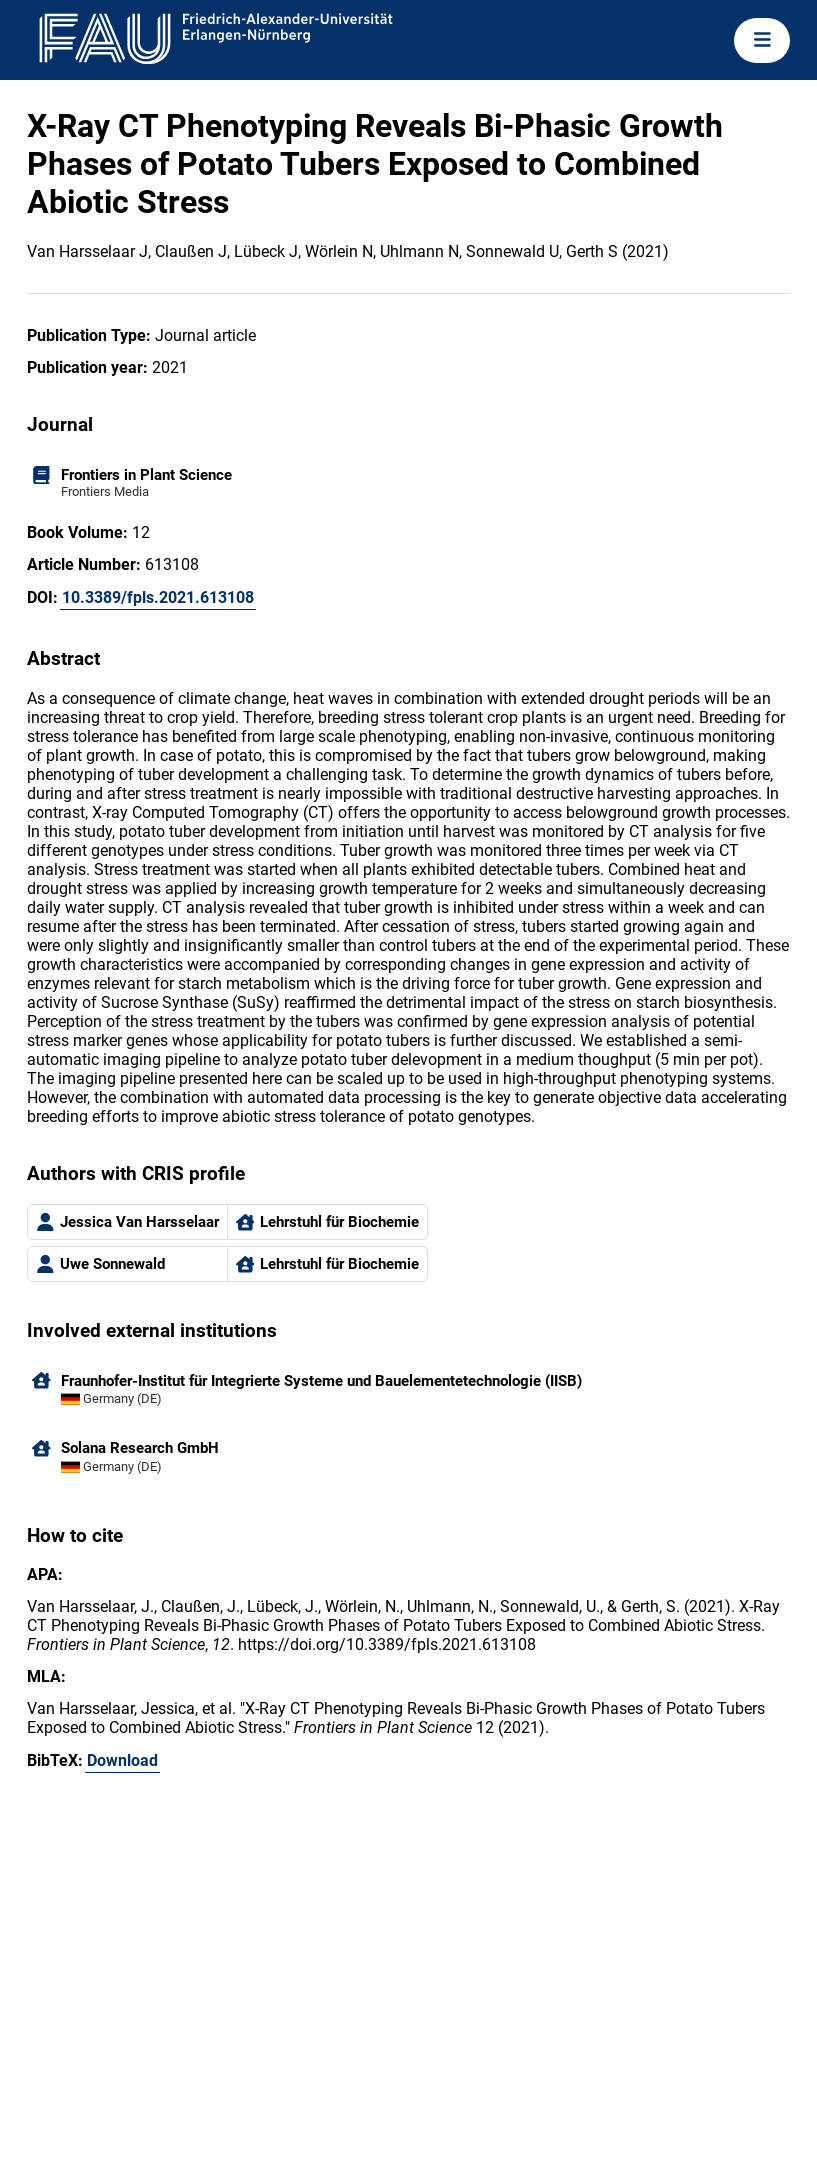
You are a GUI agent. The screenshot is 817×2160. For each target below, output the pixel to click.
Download (122, 1760)
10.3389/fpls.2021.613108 (158, 597)
